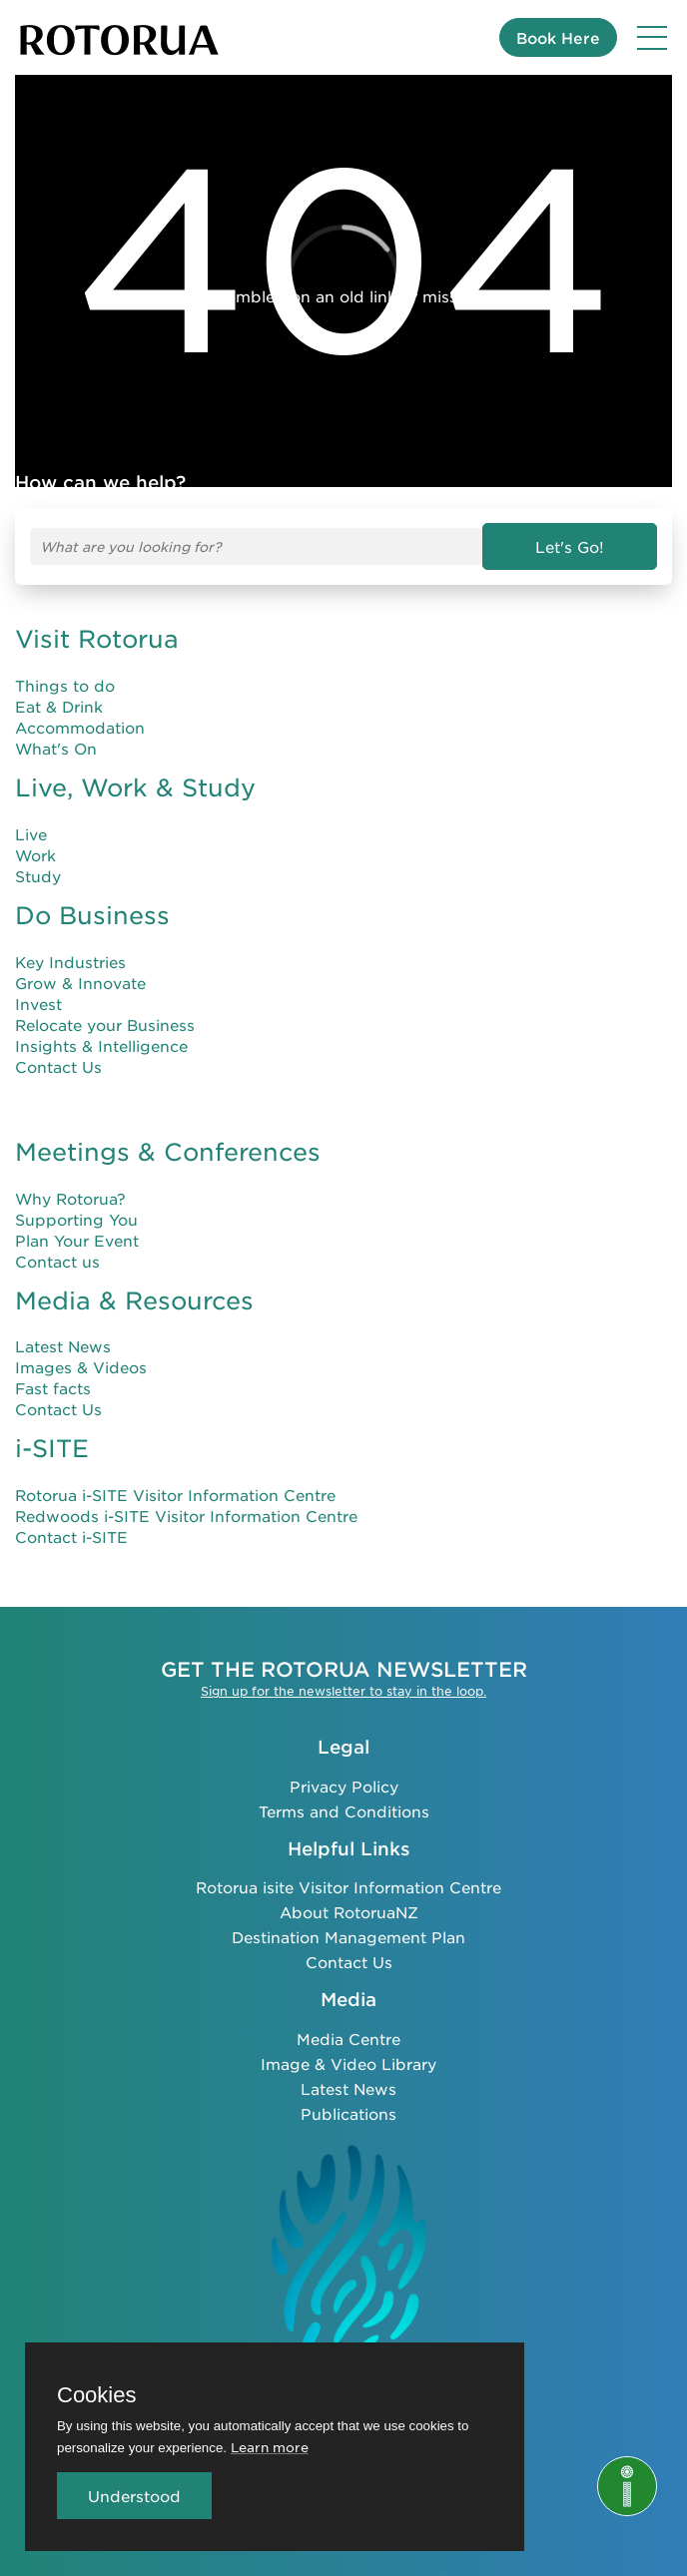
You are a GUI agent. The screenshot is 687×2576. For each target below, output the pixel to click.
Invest (38, 1003)
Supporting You (76, 1219)
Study (38, 875)
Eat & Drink (59, 706)
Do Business (92, 915)
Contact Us (58, 1066)
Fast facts (53, 1387)
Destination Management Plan (348, 1936)
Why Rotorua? (70, 1198)
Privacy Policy (344, 1786)
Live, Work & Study (135, 787)
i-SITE (52, 1448)
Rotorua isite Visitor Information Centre (348, 1886)
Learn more (270, 2446)
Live (31, 833)
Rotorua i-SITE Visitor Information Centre (175, 1494)
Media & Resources (134, 1300)
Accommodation (80, 727)
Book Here (558, 37)
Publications (348, 2113)
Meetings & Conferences (168, 1152)
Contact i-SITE (71, 1536)
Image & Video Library (348, 2063)
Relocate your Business (105, 1024)
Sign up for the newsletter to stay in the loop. (343, 1691)
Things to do (65, 685)
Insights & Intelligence (101, 1045)
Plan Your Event (77, 1240)
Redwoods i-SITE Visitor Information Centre (186, 1515)
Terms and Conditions (344, 1811)
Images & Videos (81, 1366)
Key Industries (70, 961)
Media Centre (348, 2038)
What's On (56, 748)
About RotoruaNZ (349, 1911)
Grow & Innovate (80, 982)
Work (35, 854)
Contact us (57, 1261)
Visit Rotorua (97, 639)
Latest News (63, 1345)
